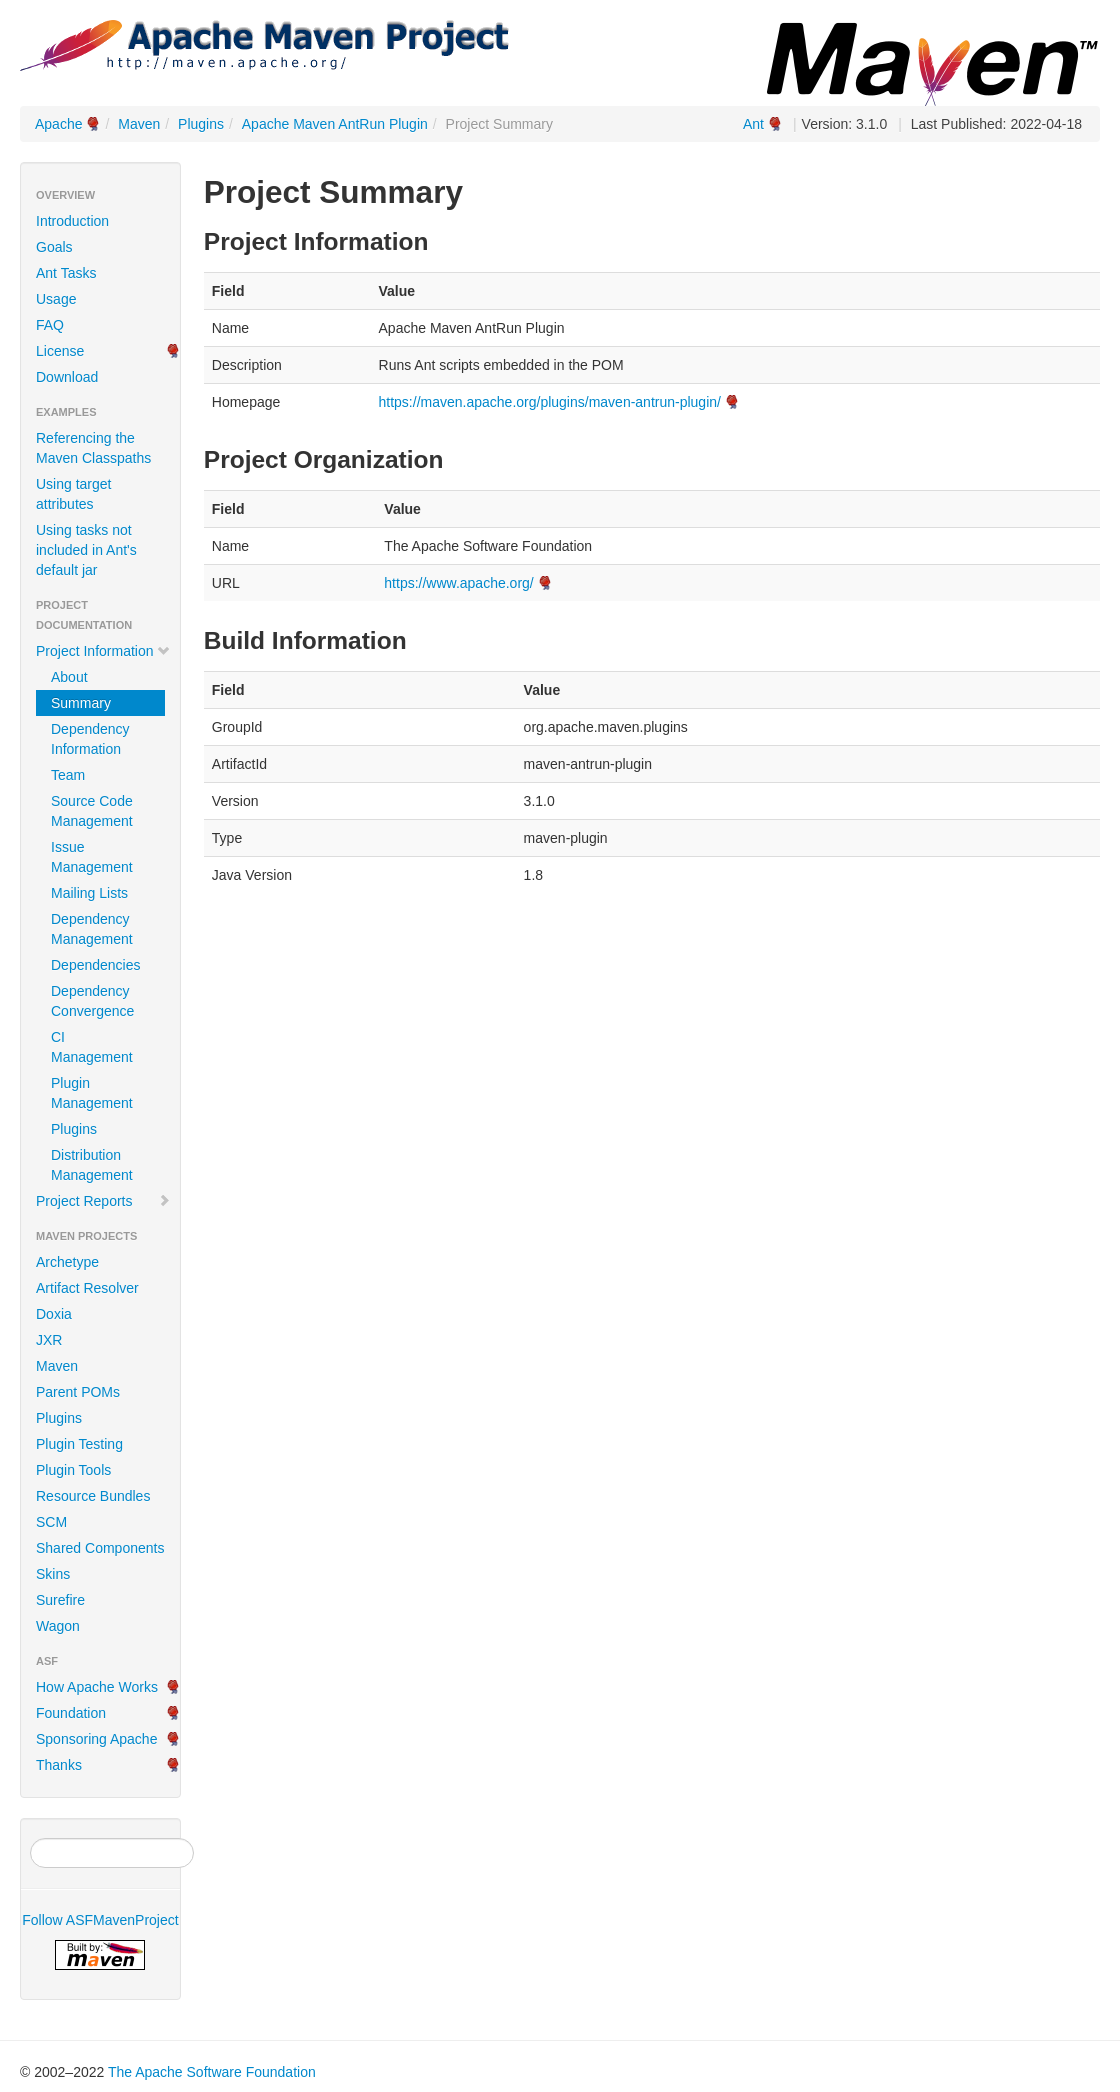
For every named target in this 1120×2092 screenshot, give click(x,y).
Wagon (58, 1626)
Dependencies (96, 965)
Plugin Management (92, 1093)
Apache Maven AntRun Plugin (335, 124)
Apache (58, 124)
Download (67, 377)
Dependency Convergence (92, 1001)
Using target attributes (73, 494)
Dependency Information (90, 739)
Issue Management (92, 857)
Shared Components (100, 1548)
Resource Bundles (93, 1496)
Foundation (71, 1713)
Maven (139, 124)
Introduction (72, 221)
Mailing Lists (89, 893)
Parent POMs (78, 1392)
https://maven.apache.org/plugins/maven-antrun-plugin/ (550, 402)
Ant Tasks (66, 273)
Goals (54, 247)
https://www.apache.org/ (458, 583)
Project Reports (103, 1201)
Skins (53, 1574)
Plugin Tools (73, 1470)
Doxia (54, 1314)
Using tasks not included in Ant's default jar (86, 550)
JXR (49, 1340)
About (69, 677)
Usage (56, 299)
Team (68, 775)
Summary (81, 703)
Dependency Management (92, 929)
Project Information (103, 651)
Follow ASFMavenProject (100, 1920)
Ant (753, 124)
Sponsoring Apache (96, 1739)
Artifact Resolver (87, 1288)
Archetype (67, 1262)
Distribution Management (92, 1165)
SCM (51, 1522)
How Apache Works (97, 1687)
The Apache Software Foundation (212, 2072)
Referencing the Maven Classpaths (93, 448)
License (60, 351)
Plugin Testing (79, 1444)
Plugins (201, 124)
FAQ (50, 325)
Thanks (59, 1765)
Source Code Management (92, 811)
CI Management (92, 1047)
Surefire (60, 1600)
